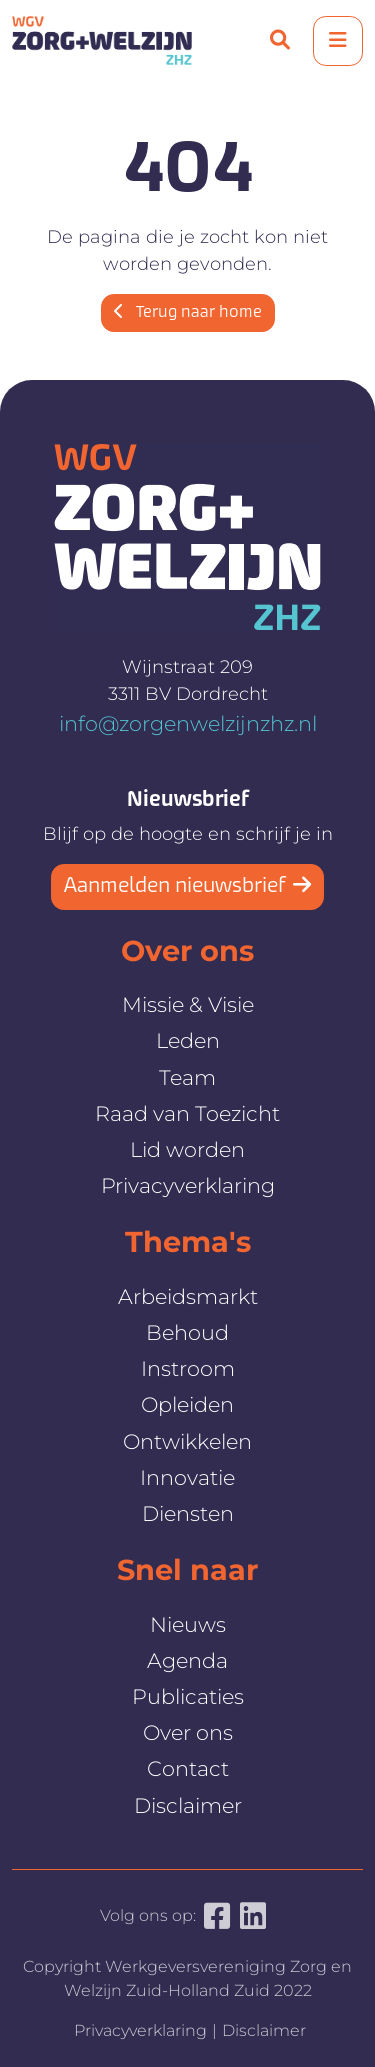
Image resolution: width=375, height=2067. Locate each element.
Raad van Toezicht (187, 1113)
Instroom (188, 1368)
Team (187, 1077)
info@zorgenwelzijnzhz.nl (188, 723)
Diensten (188, 1513)
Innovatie (187, 1477)
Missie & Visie (188, 1004)
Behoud (187, 1332)
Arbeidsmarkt (188, 1296)
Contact (188, 1768)
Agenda (187, 1660)
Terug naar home (188, 313)
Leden (188, 1040)
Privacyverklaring (188, 1185)
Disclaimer (188, 1805)
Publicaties (188, 1696)
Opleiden (187, 1404)
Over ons (188, 1732)
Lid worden (187, 1149)
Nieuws (188, 1624)
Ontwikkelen (187, 1441)
